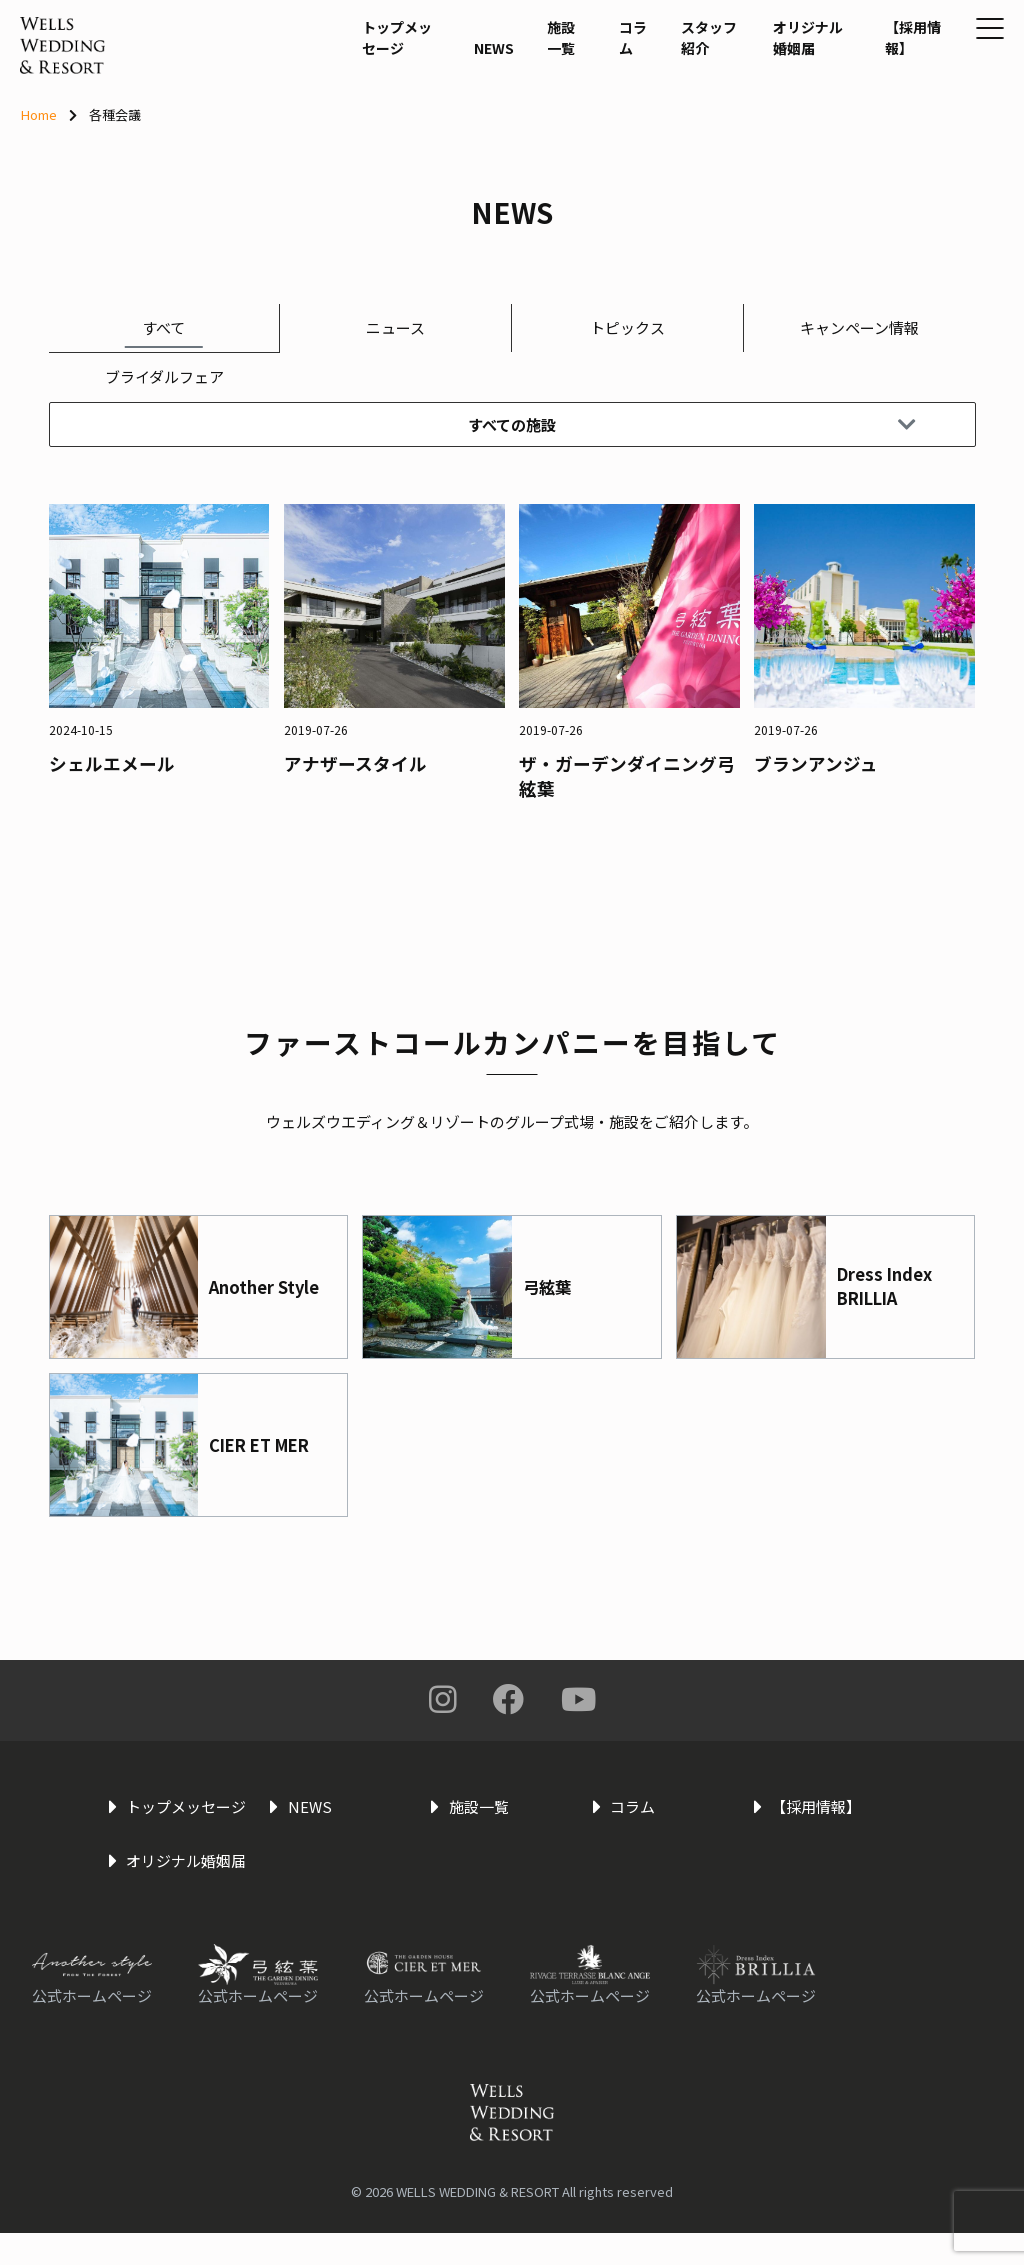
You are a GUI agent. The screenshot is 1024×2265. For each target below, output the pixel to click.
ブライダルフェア (164, 376)
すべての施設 (690, 425)
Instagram (443, 1700)
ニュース (395, 327)
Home (39, 114)
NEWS (440, 112)
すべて (163, 327)
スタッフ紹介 (651, 102)
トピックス (627, 327)
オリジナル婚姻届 (757, 102)
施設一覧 (510, 102)
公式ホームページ (92, 2026)
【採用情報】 (853, 102)
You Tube (578, 1700)
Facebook (509, 1700)
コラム (574, 90)
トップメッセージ (345, 102)
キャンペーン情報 (859, 327)
